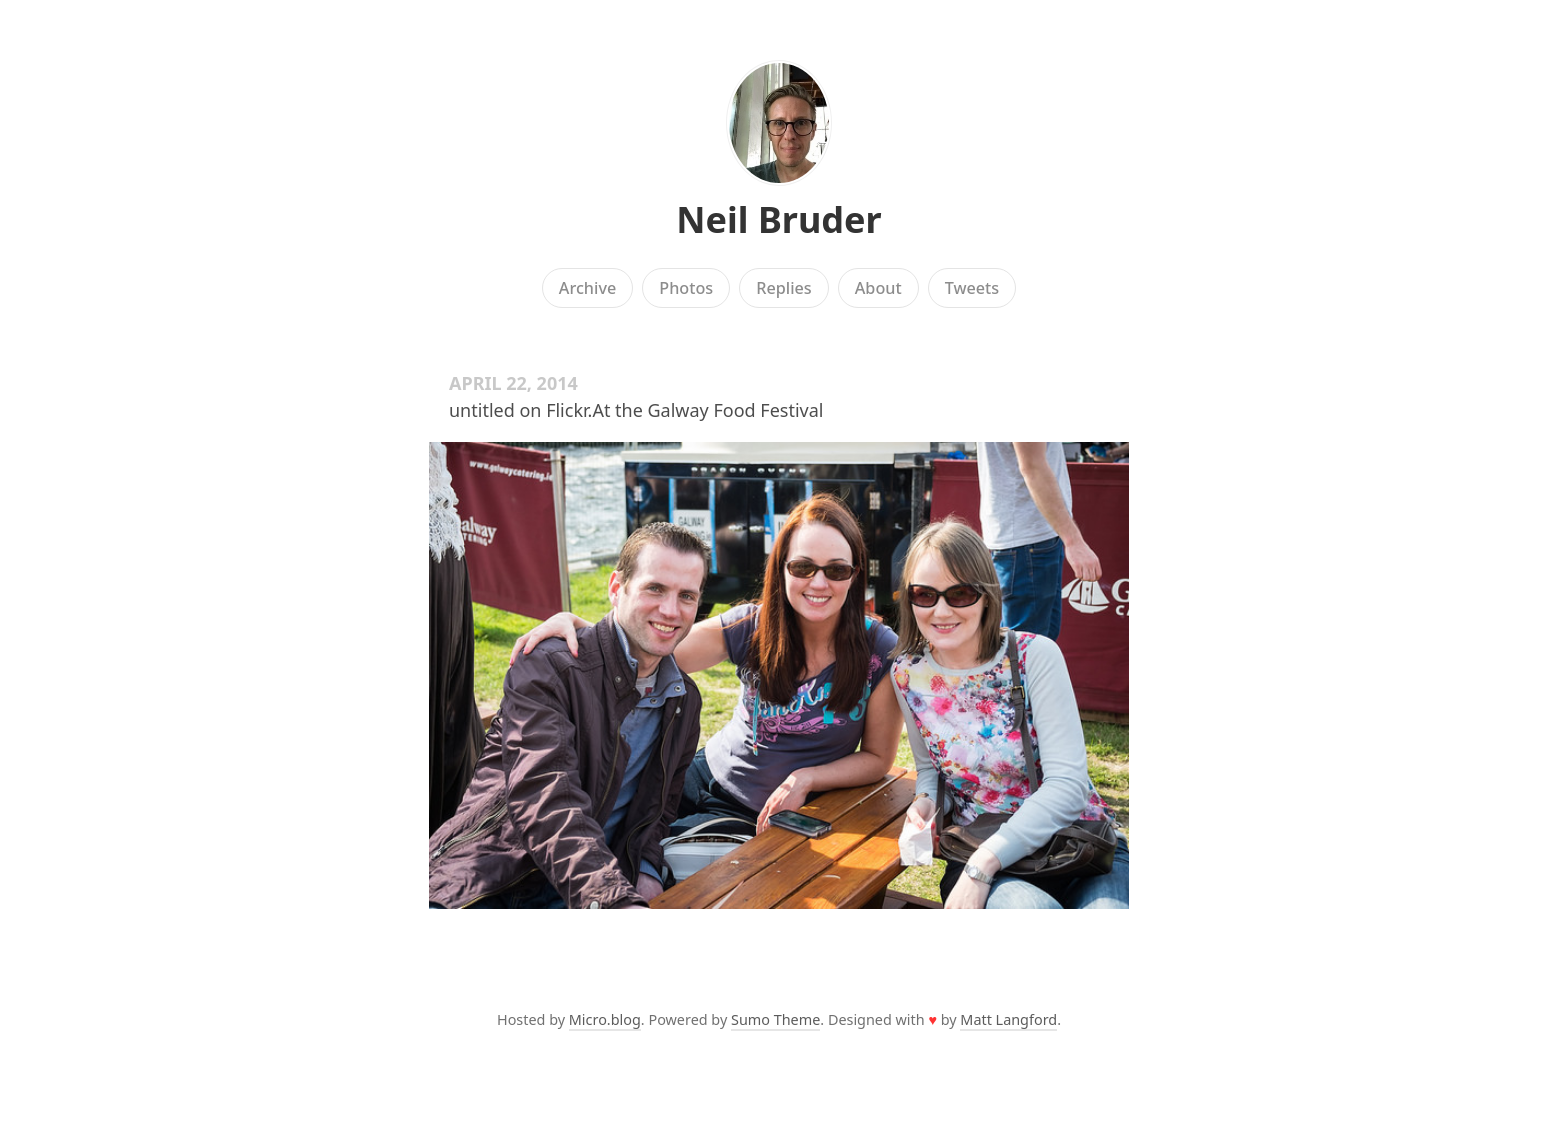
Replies (783, 288)
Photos (686, 288)
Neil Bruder (778, 219)
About (878, 288)
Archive (587, 288)
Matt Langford (1008, 1019)
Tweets (972, 288)
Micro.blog (605, 1019)
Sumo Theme (775, 1019)
